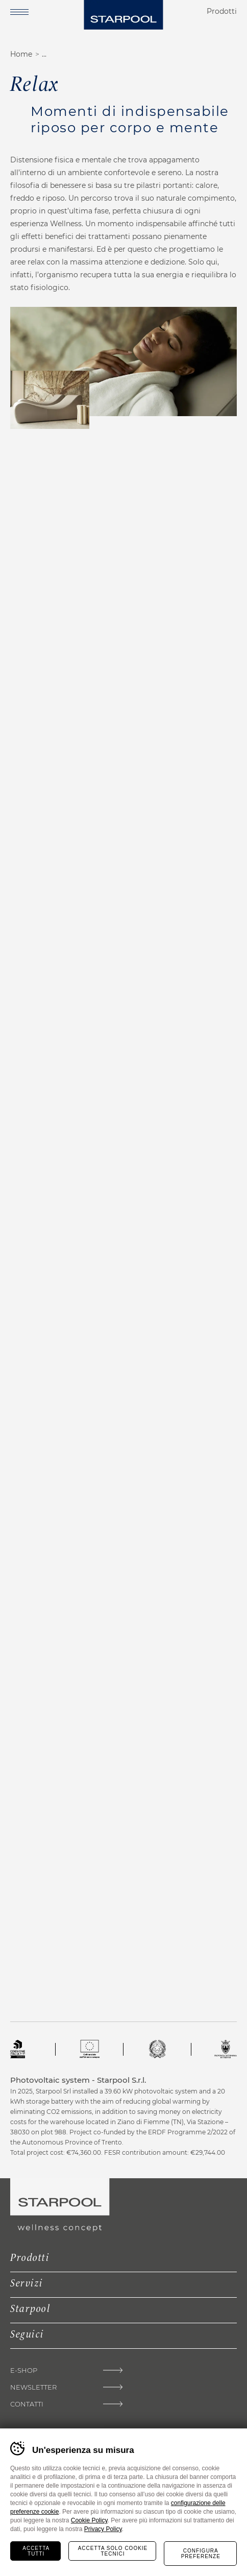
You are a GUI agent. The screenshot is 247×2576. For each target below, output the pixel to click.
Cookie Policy (89, 2520)
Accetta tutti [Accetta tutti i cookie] (36, 2551)
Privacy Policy (103, 2529)
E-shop (23, 2370)
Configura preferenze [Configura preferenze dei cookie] (200, 2553)
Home (21, 54)
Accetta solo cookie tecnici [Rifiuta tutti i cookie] (113, 2551)
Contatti (26, 2404)
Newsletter (33, 2387)
